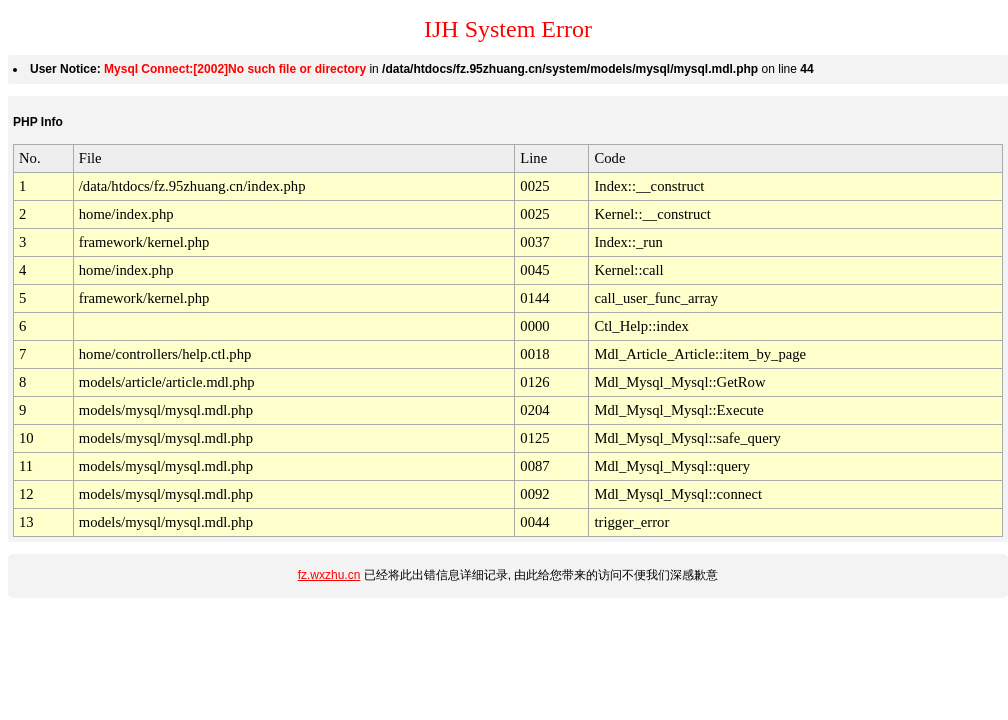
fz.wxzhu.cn (329, 575)
